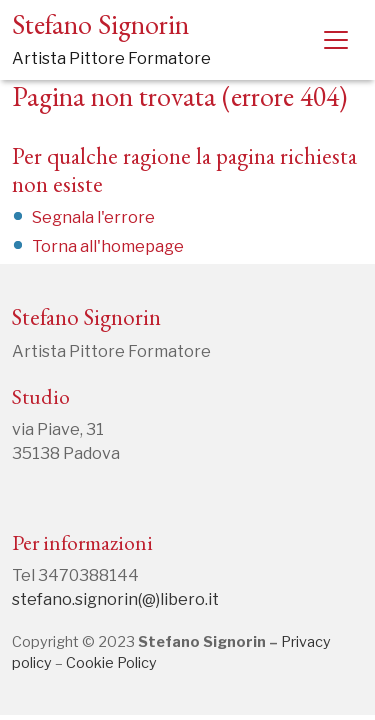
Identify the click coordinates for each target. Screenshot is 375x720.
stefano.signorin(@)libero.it (115, 599)
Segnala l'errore (93, 217)
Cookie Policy (111, 663)
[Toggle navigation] (336, 40)
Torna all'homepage (108, 246)
